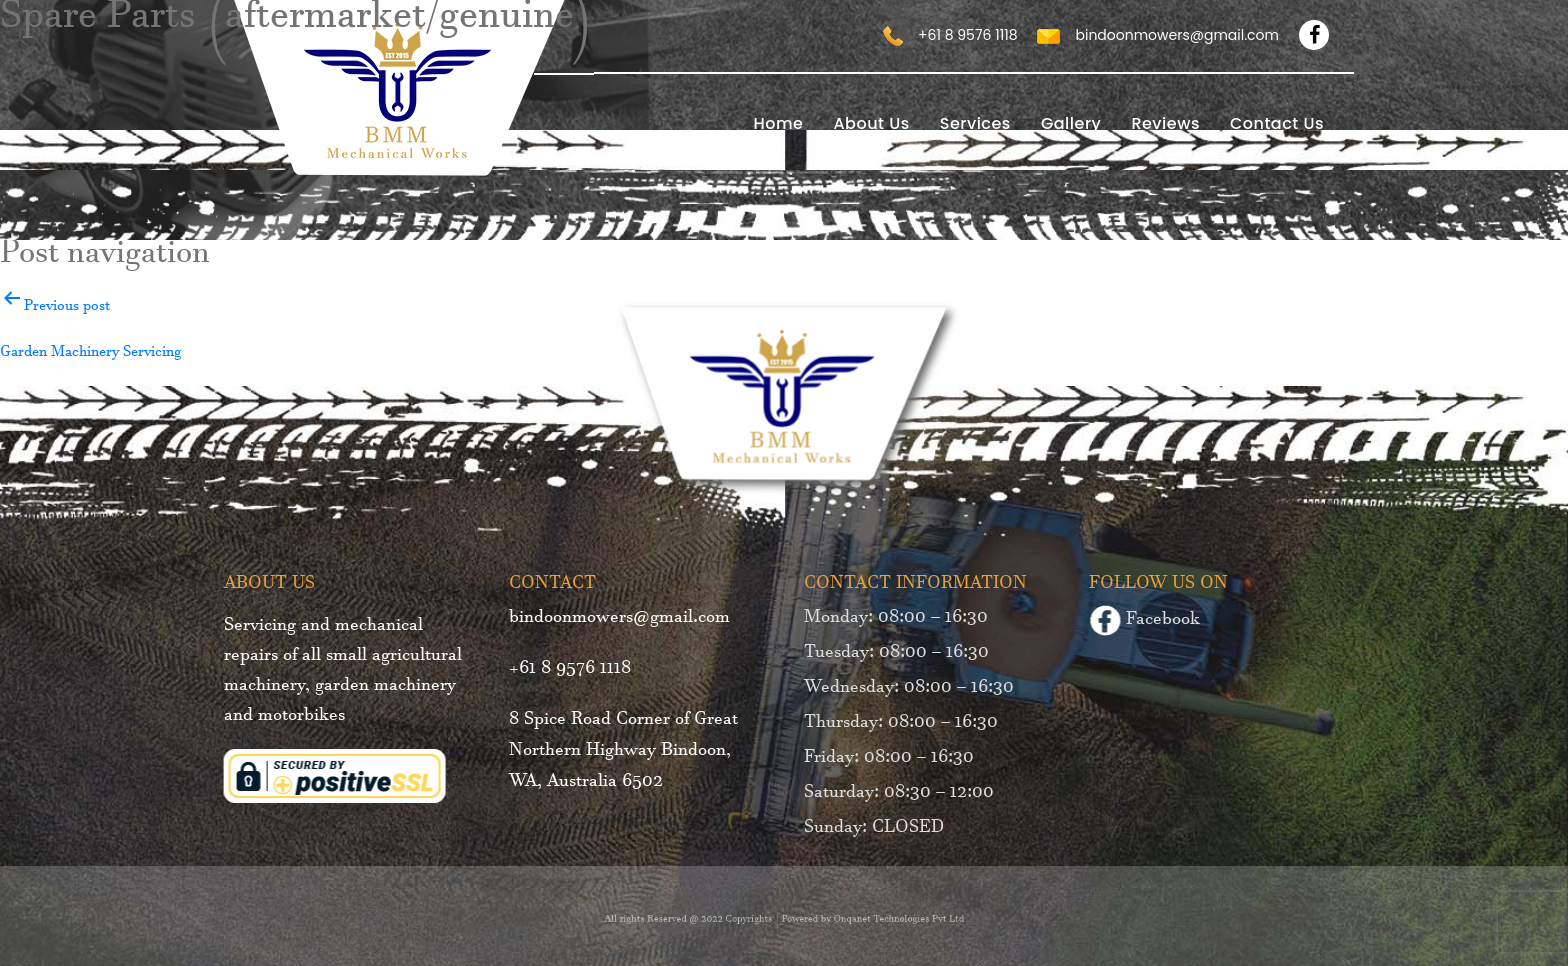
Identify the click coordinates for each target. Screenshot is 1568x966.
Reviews (1165, 123)
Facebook (1149, 623)
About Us (871, 123)
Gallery (1071, 123)
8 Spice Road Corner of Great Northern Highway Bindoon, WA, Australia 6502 (618, 753)
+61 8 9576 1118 (565, 671)
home (778, 123)
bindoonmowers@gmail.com (614, 620)
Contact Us (1277, 123)
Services (975, 123)
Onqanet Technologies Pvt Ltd (879, 921)
